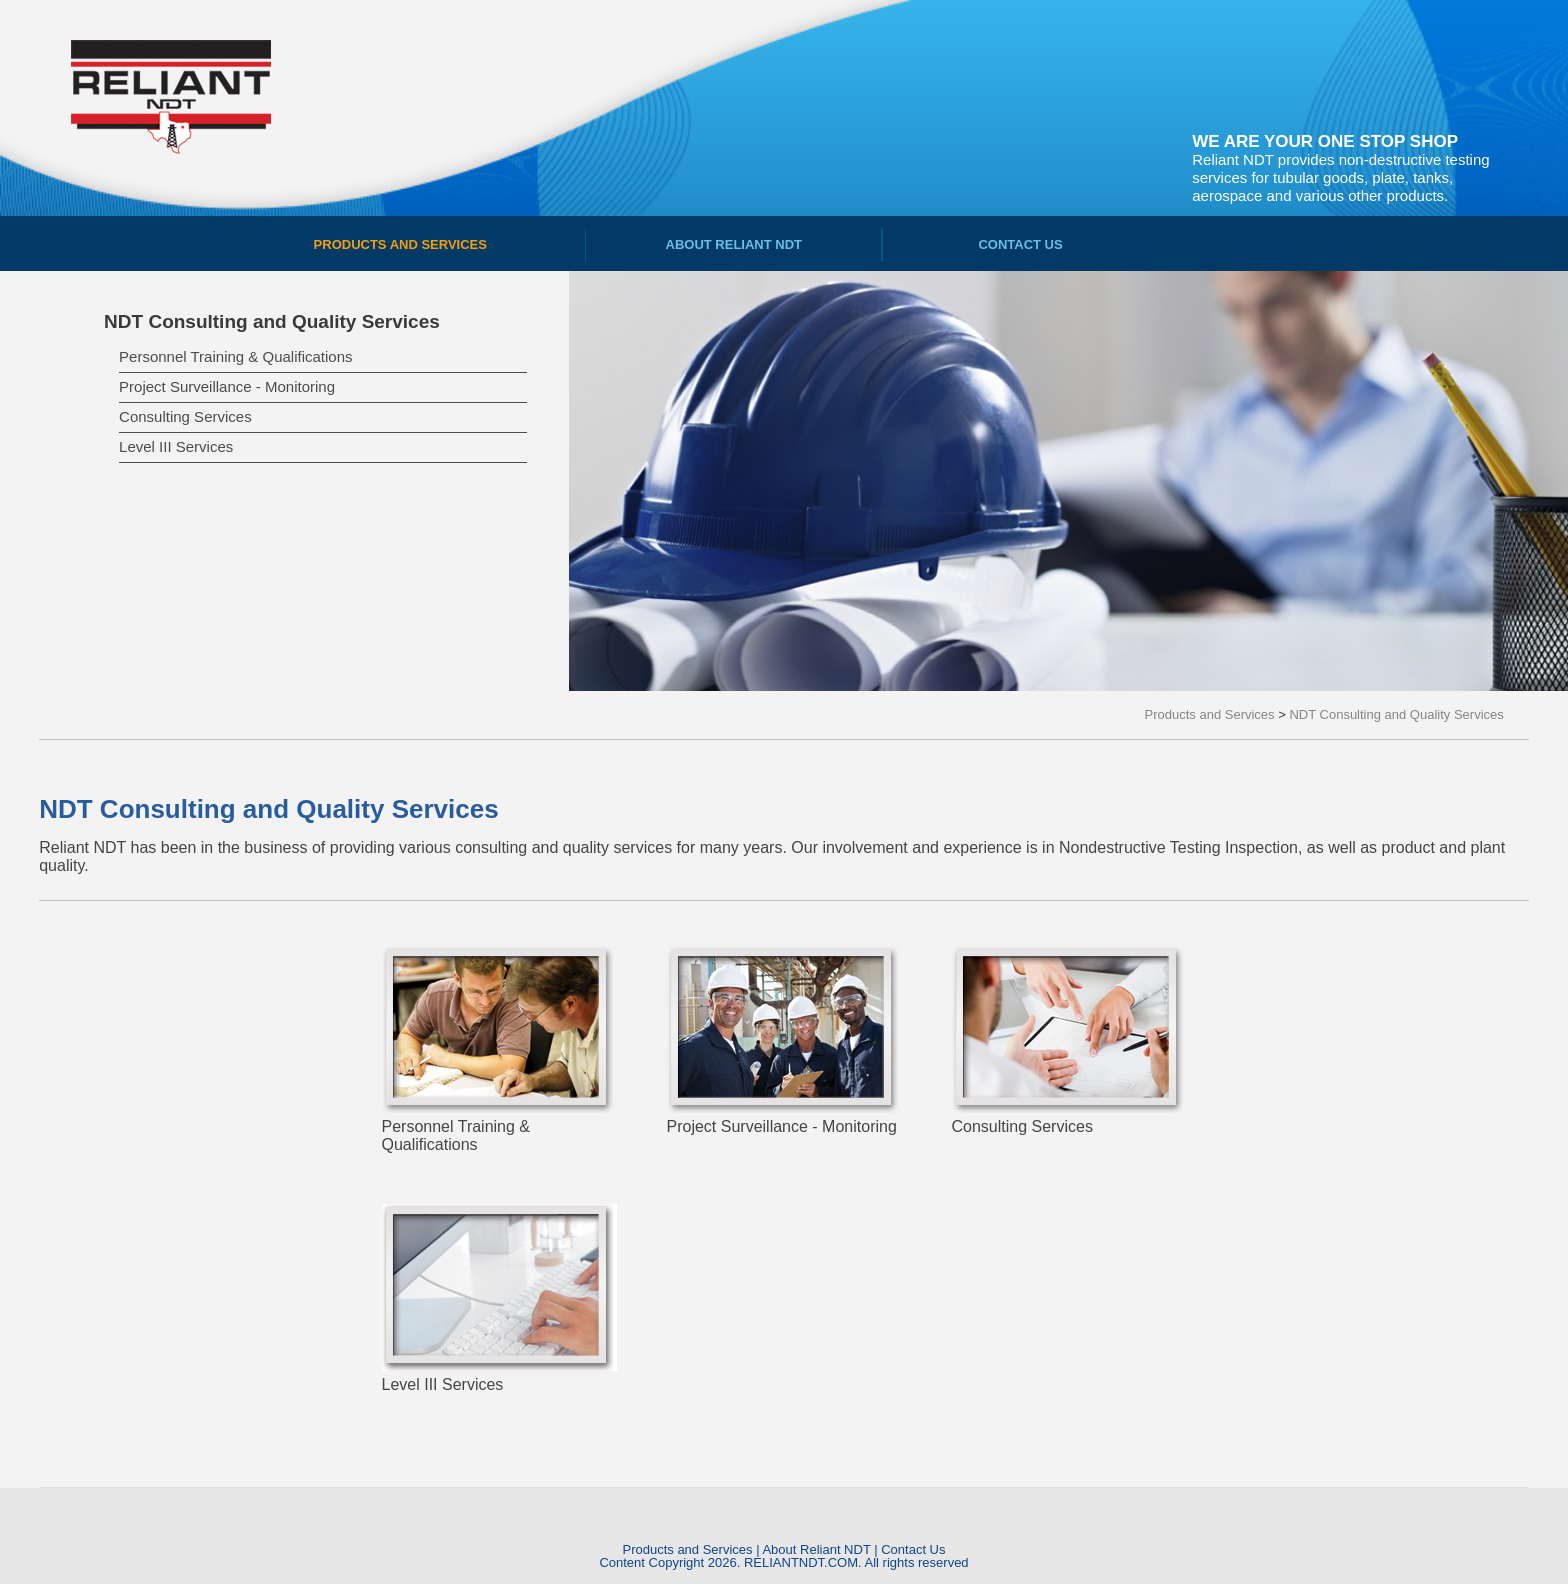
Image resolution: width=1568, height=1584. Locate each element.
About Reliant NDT (816, 1549)
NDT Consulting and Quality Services (272, 321)
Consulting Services (185, 416)
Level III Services (176, 446)
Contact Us (913, 1549)
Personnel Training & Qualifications (235, 356)
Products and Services (687, 1549)
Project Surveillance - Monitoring (227, 386)
